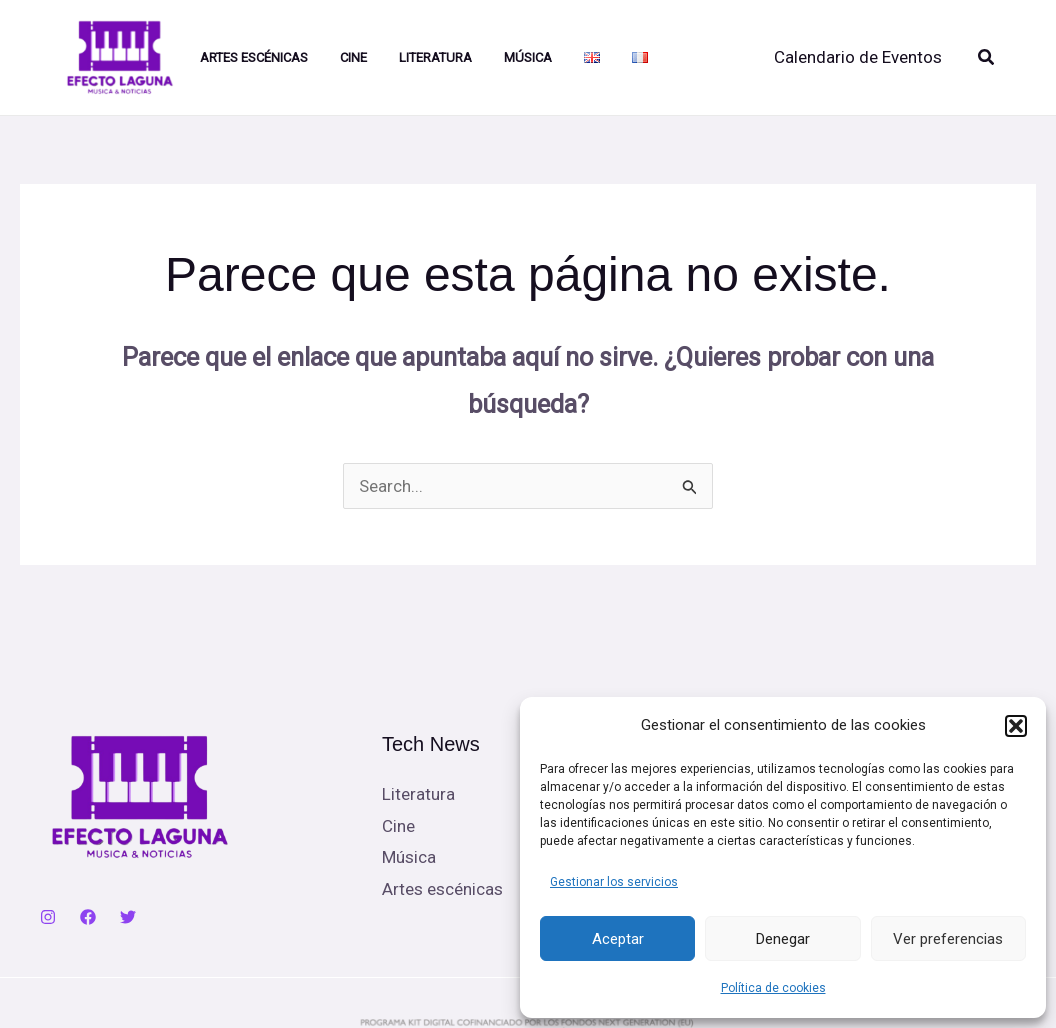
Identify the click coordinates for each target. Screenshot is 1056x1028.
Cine (353, 57)
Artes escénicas (442, 889)
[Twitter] (128, 917)
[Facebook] (88, 917)
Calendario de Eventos (858, 57)
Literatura (435, 57)
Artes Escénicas (254, 57)
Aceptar (618, 939)
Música (528, 57)
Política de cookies (773, 988)
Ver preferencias (948, 939)
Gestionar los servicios (614, 882)
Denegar (783, 939)
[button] (1016, 726)
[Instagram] (48, 917)
